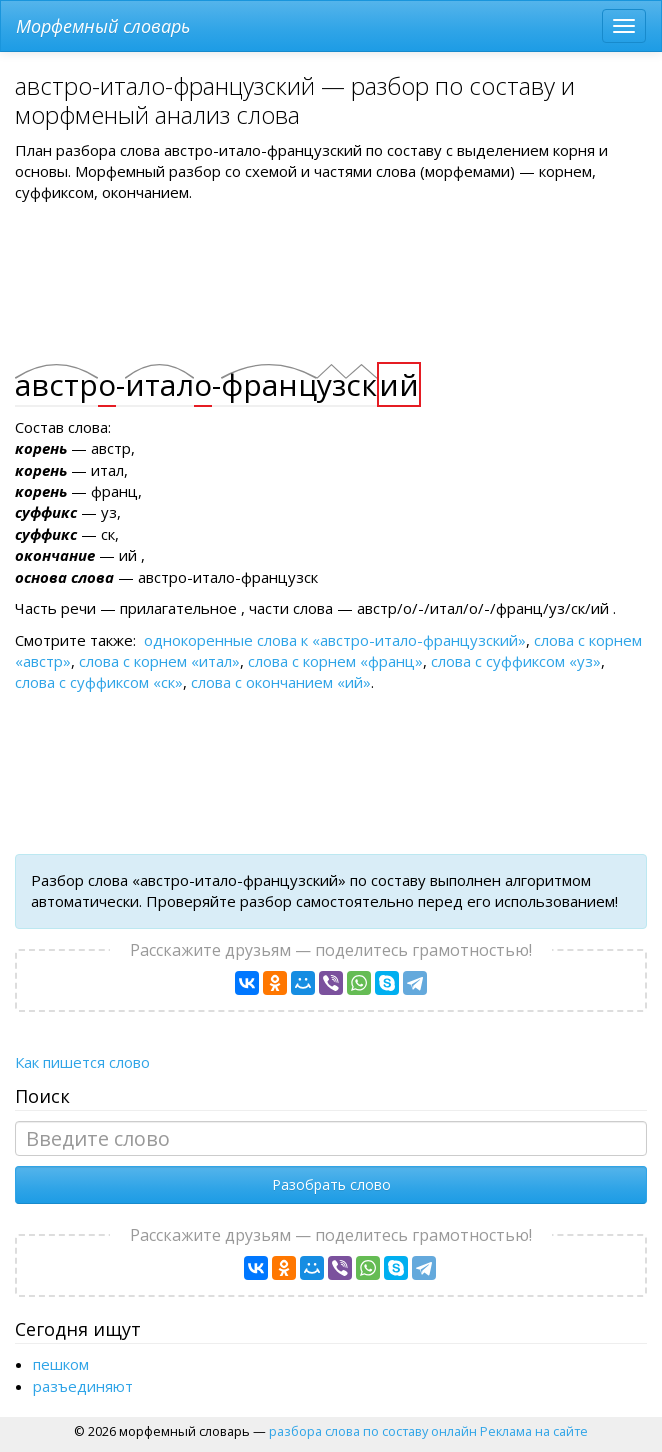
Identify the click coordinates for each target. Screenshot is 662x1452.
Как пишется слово (82, 1062)
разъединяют (83, 1386)
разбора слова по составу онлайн (373, 1431)
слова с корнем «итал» (159, 661)
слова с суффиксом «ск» (99, 682)
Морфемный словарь (103, 26)
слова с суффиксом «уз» (516, 661)
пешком (61, 1364)
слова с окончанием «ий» (281, 682)
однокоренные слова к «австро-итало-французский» (335, 640)
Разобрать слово (331, 1184)
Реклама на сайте (534, 1431)
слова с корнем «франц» (335, 661)
